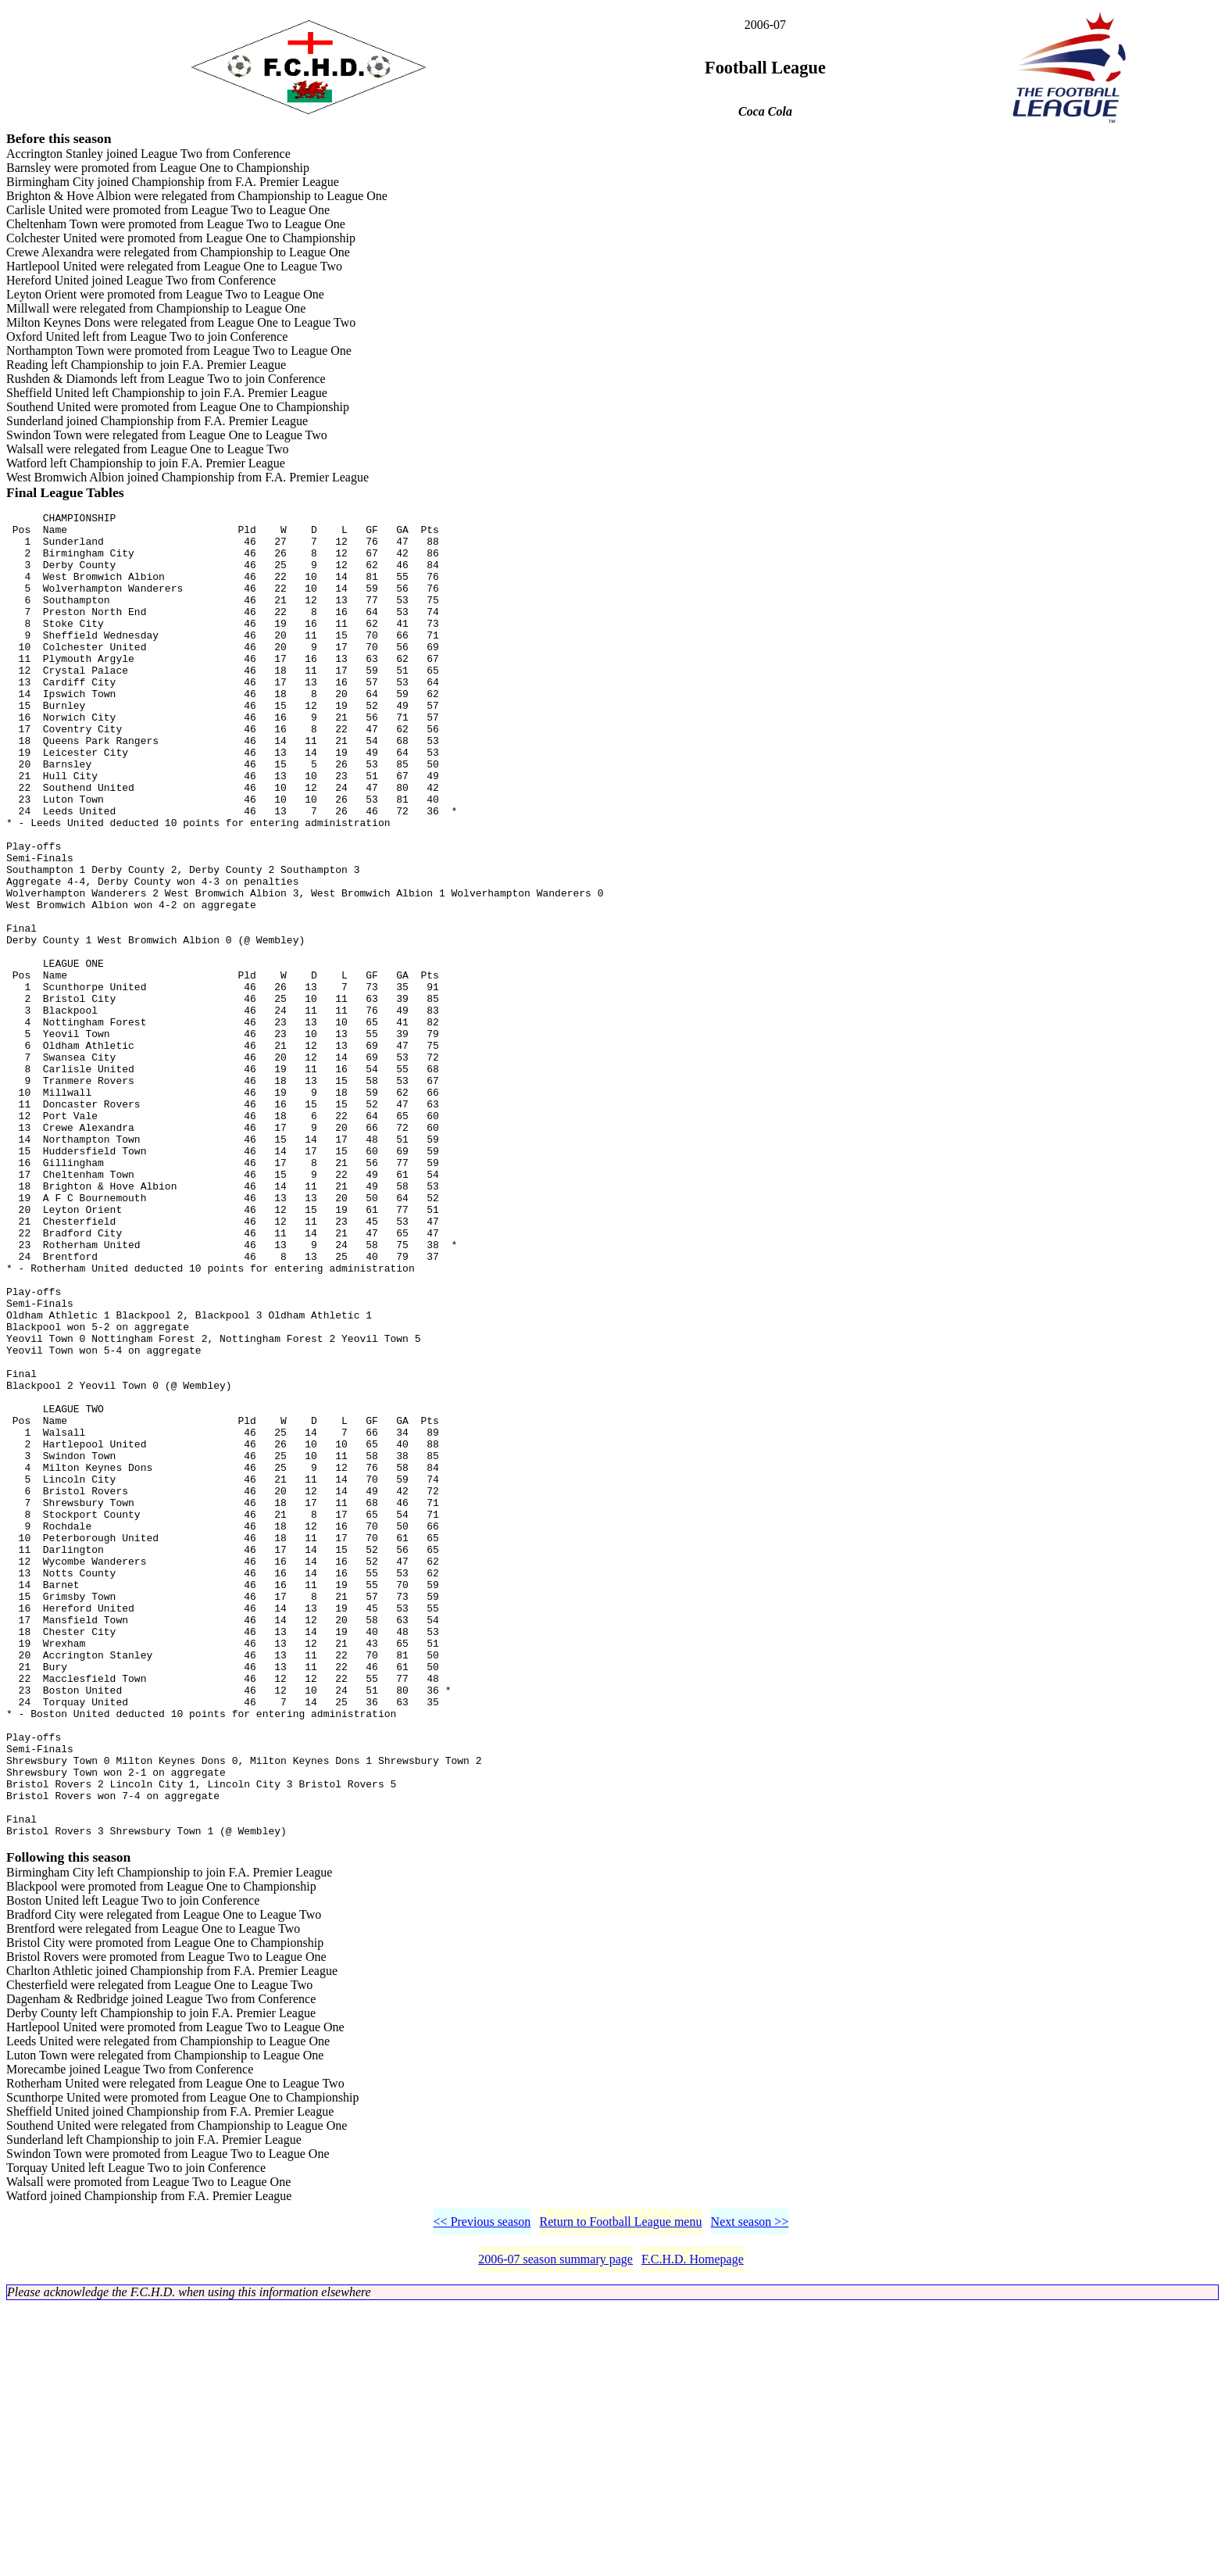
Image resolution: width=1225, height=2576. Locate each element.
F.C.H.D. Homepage (692, 2528)
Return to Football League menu (620, 2491)
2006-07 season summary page (555, 2528)
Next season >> (750, 2491)
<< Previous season (482, 2491)
